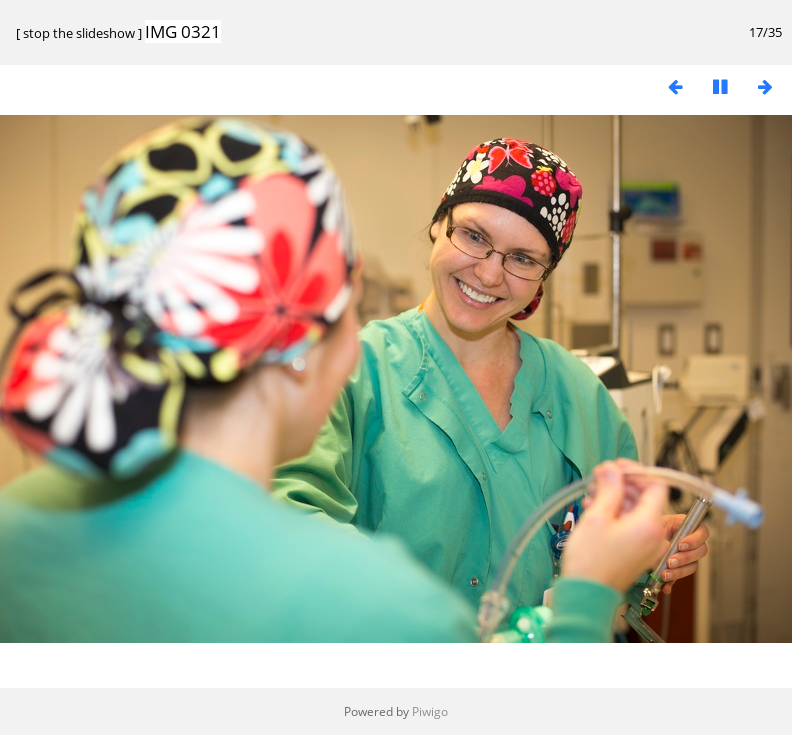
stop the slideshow (79, 33)
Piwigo (430, 711)
